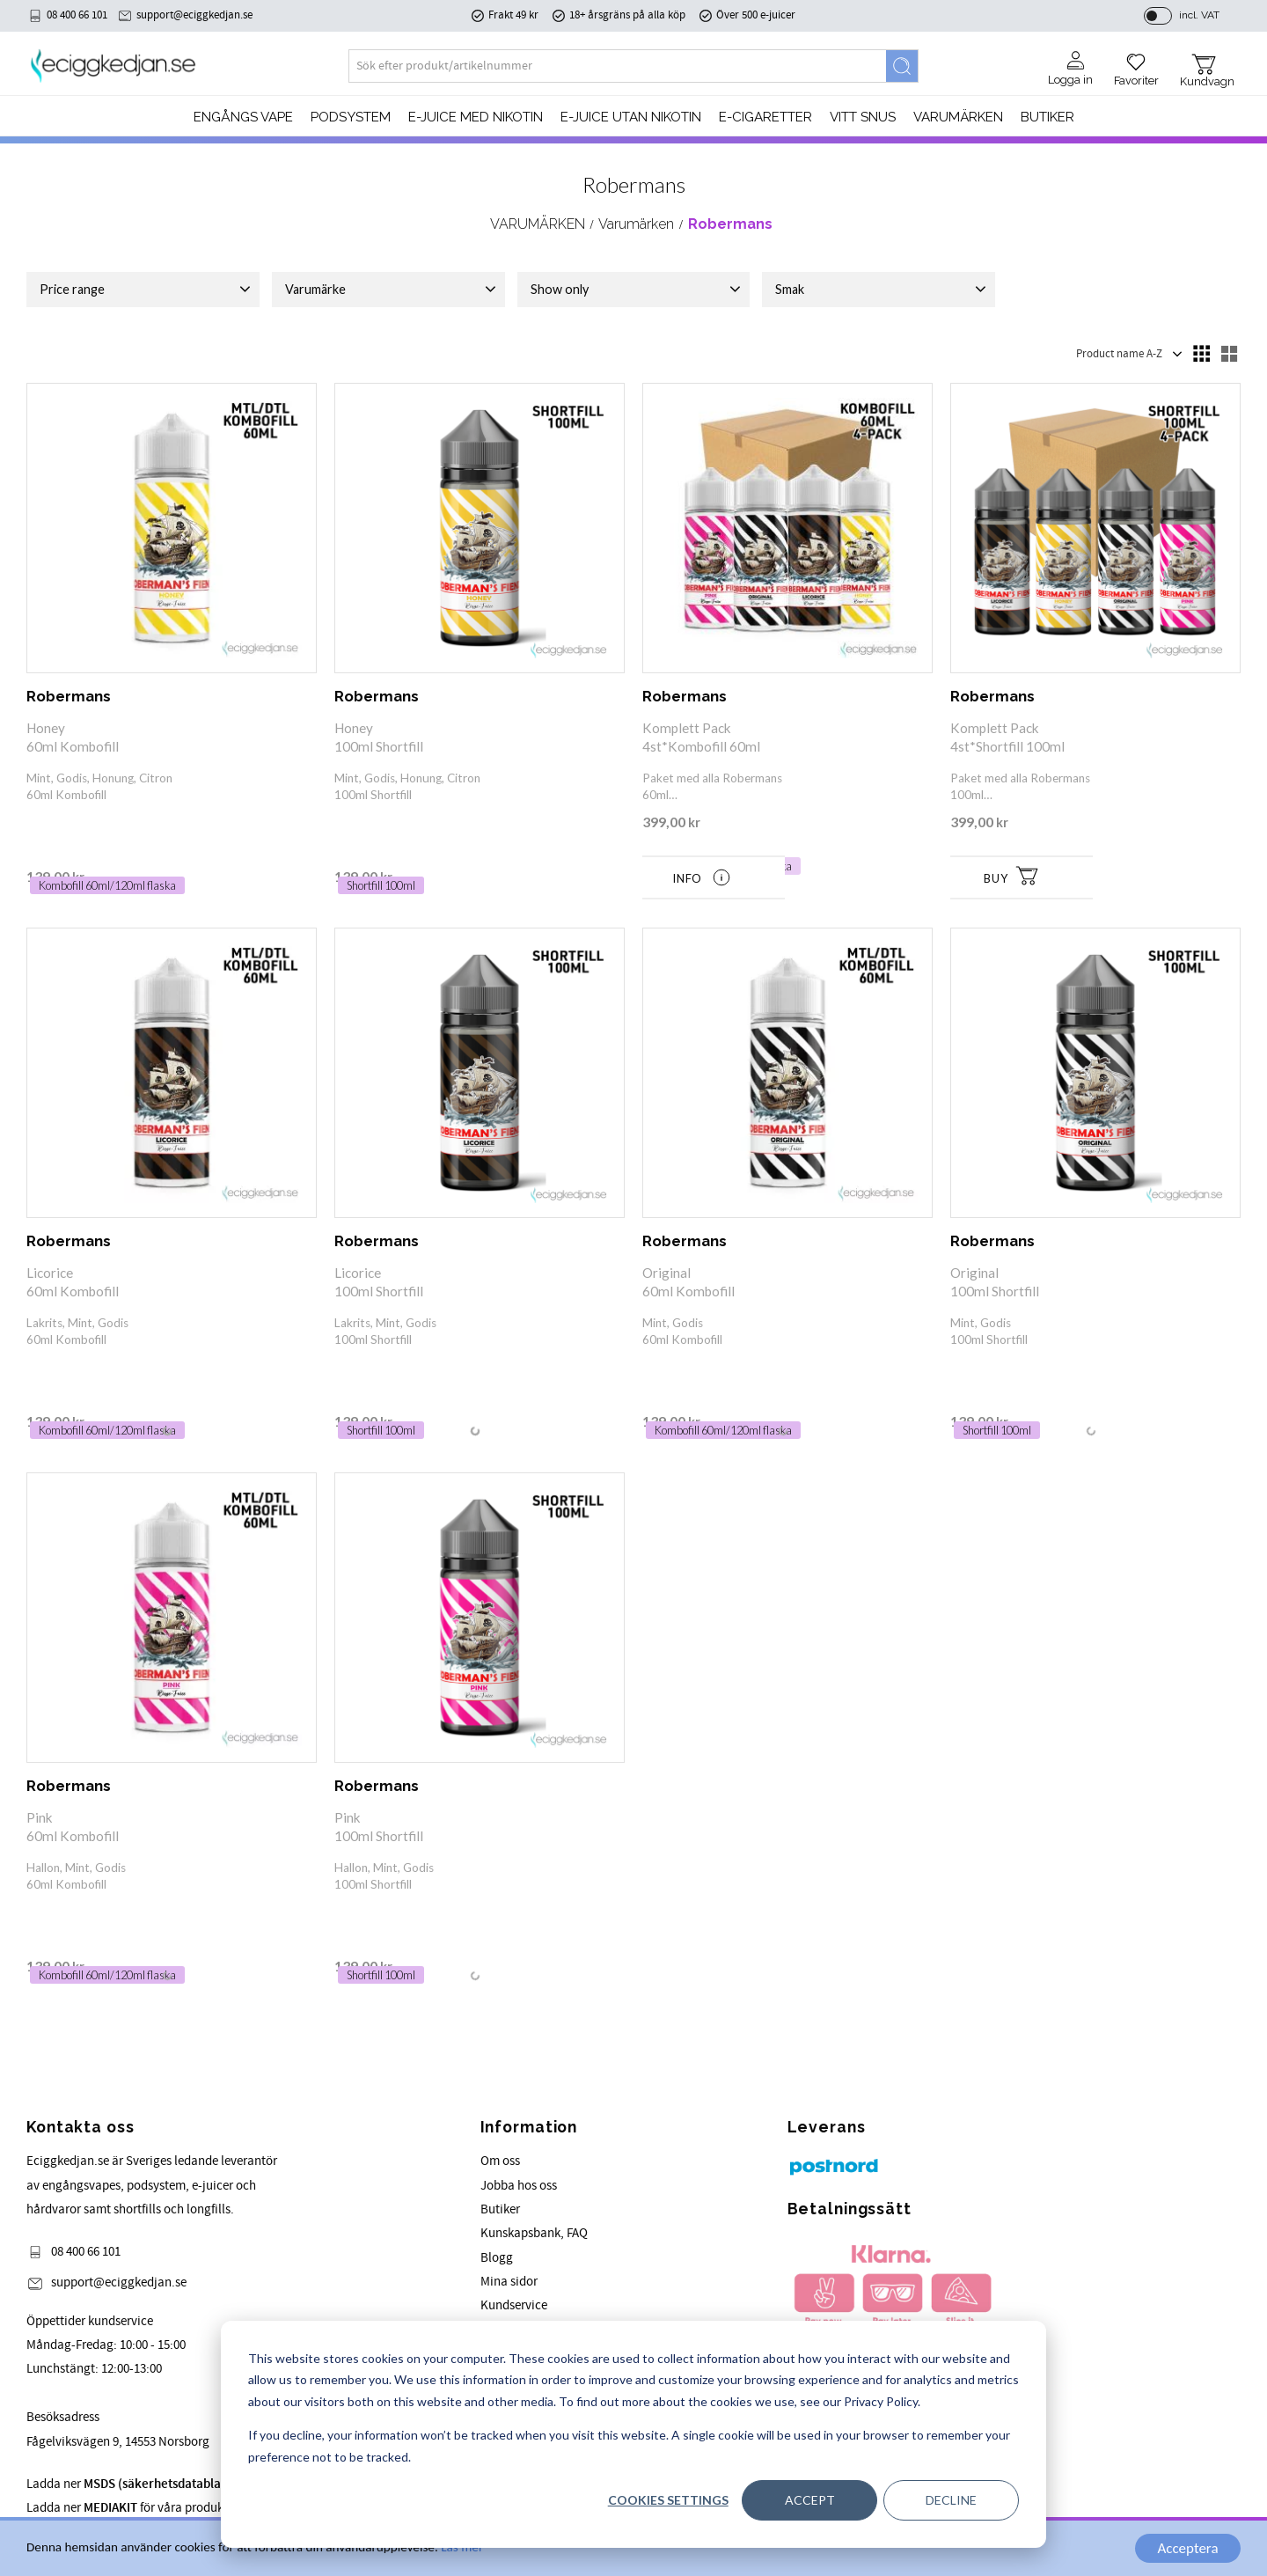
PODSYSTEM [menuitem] (351, 117)
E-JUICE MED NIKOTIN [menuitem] (475, 117)
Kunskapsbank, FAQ (534, 2233)
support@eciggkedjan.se (194, 15)
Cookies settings (668, 2499)
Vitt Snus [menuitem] (863, 117)
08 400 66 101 (77, 15)
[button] (1136, 63)
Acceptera (1187, 2548)
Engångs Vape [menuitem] (243, 117)
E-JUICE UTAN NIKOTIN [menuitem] (630, 117)
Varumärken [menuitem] (958, 117)
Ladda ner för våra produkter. (181, 2484)
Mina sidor (509, 2281)
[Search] (902, 66)
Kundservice (513, 2305)
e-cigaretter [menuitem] (765, 117)
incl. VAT (1199, 15)
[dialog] (633, 2434)
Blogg (496, 2257)
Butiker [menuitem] (1047, 117)
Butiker (500, 2209)
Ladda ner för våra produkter (132, 2507)
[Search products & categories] (617, 66)
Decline (951, 2499)
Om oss (500, 2161)
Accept (810, 2499)
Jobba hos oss (518, 2185)
